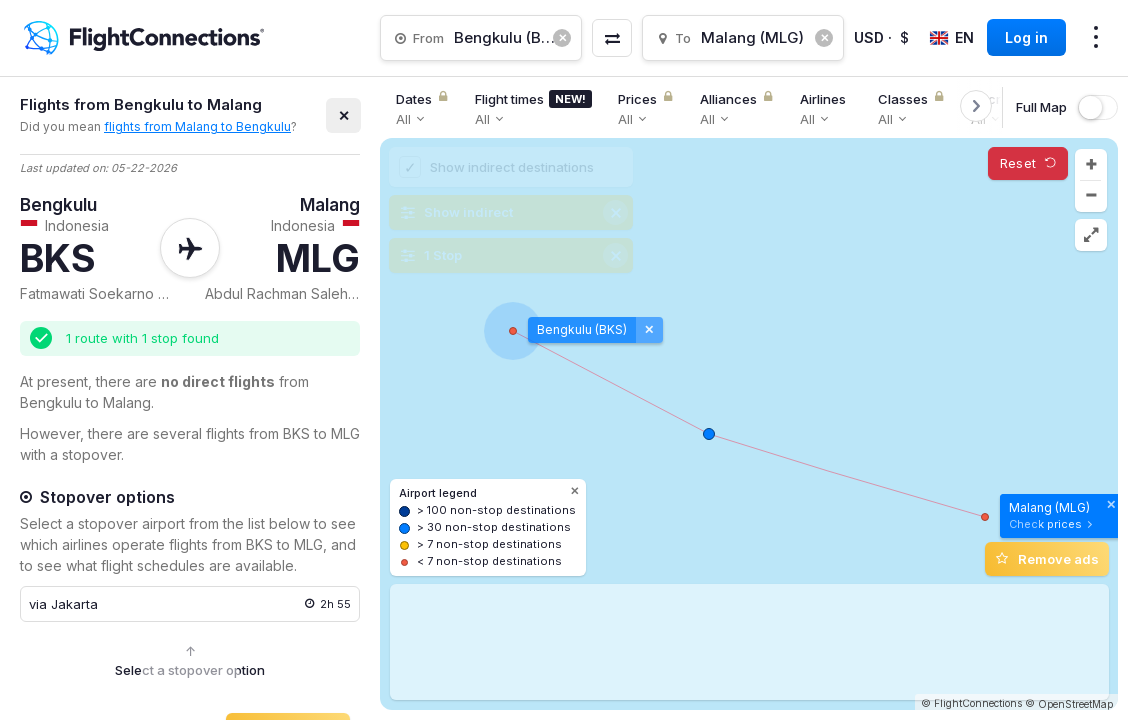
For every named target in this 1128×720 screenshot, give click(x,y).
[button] (1091, 165)
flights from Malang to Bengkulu (197, 126)
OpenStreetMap (1075, 704)
